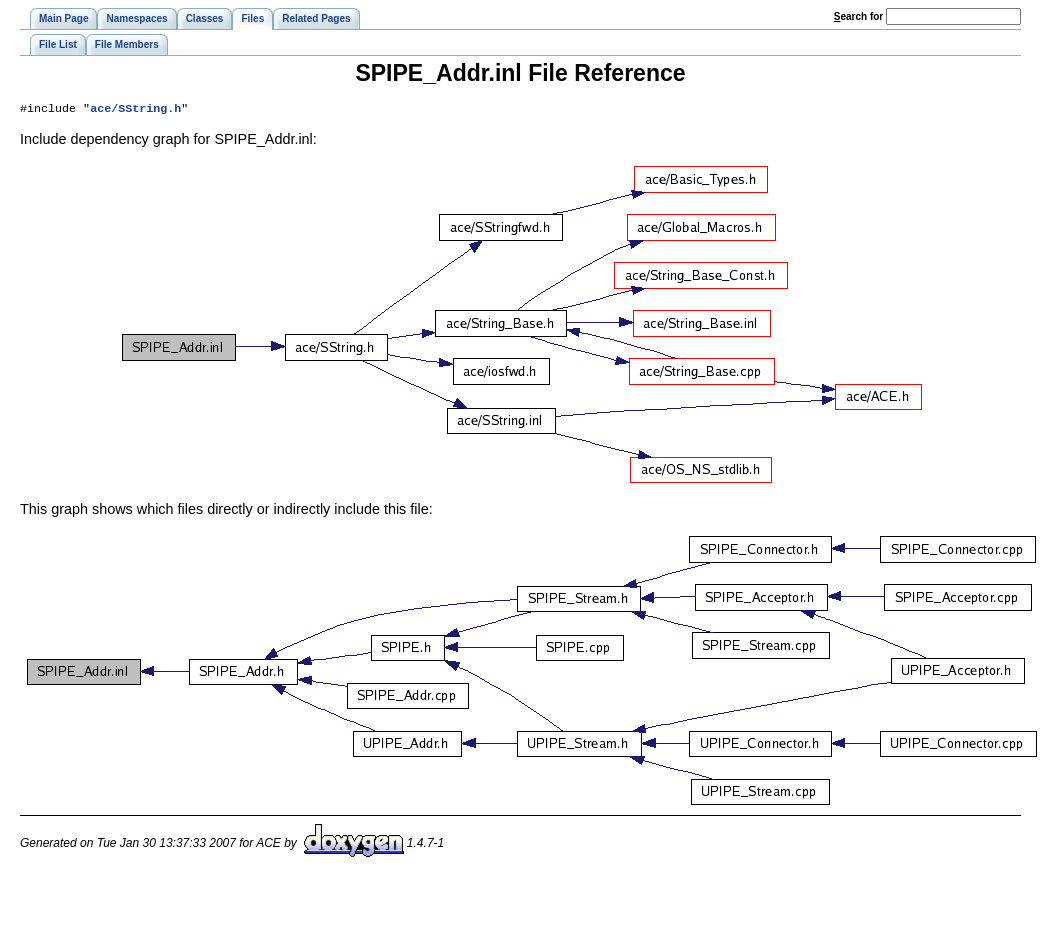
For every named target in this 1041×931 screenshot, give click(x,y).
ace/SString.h (135, 110)
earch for (858, 16)
